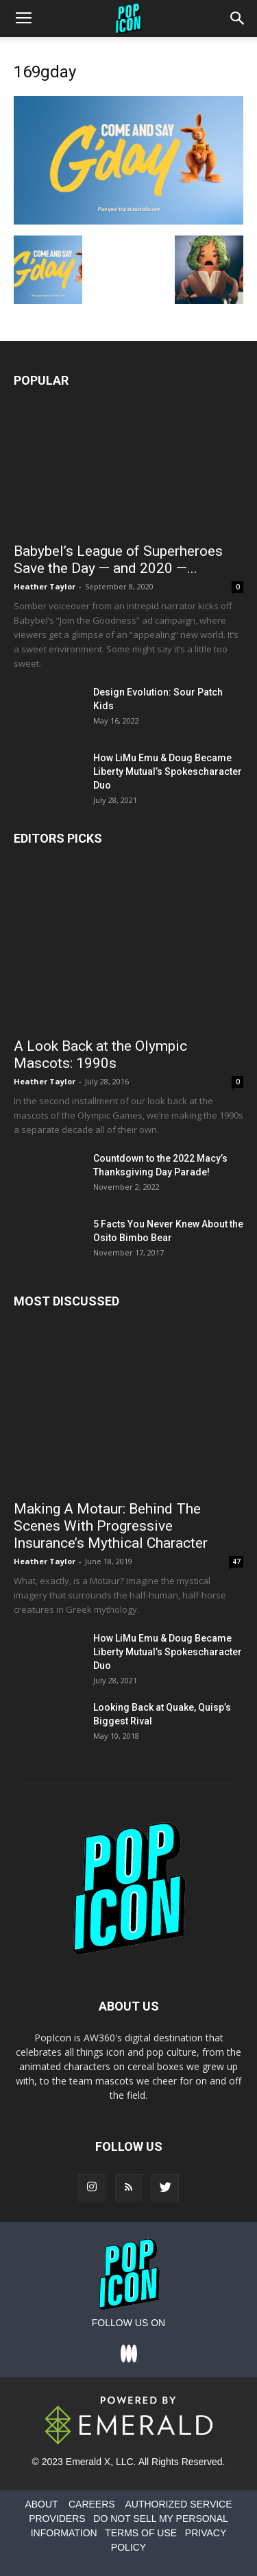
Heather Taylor (44, 586)
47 (236, 1561)
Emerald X (88, 2461)
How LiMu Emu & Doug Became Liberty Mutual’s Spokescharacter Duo (167, 771)
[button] (238, 18)
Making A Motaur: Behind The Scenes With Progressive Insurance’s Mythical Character (111, 1526)
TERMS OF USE (141, 2532)
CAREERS (92, 2504)
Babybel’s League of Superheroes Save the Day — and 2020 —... (118, 559)
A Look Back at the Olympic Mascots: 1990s (100, 1054)
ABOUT (41, 2504)
